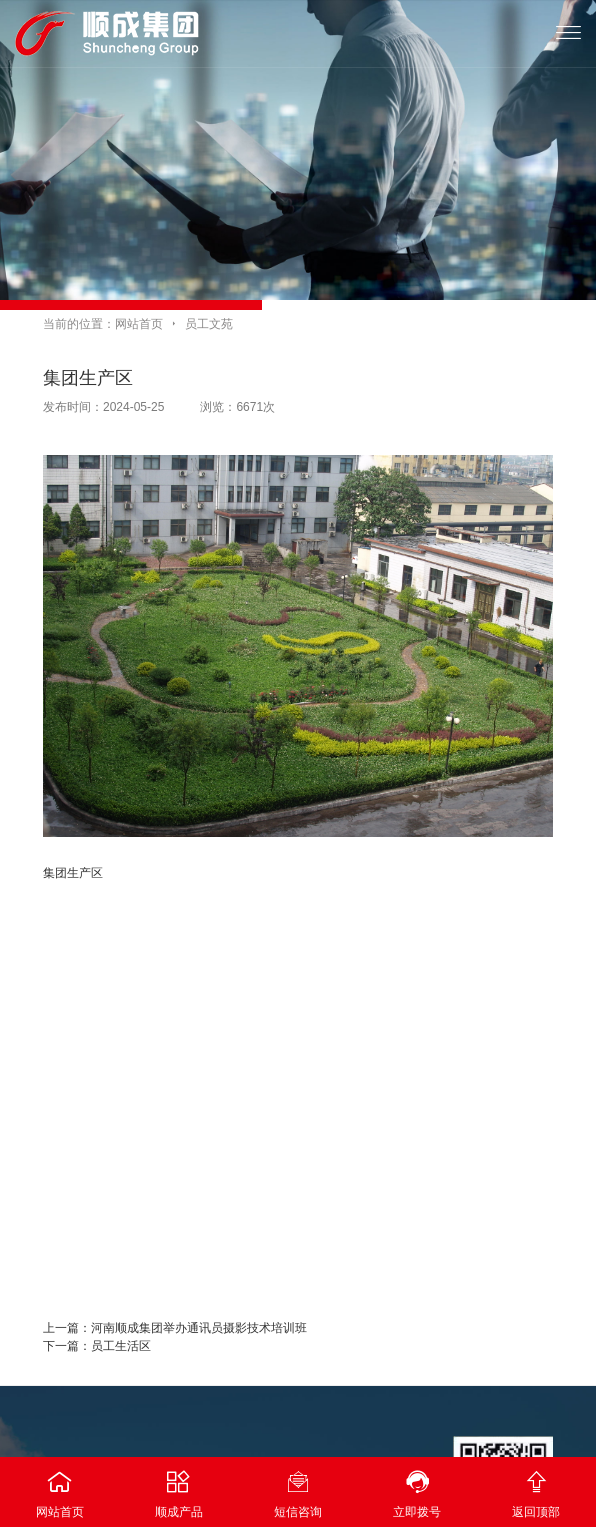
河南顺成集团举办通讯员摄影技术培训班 (199, 1328)
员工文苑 (209, 324)
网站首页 (139, 324)
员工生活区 (121, 1346)
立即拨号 (417, 1488)
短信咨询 (297, 1488)
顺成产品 (178, 1488)
